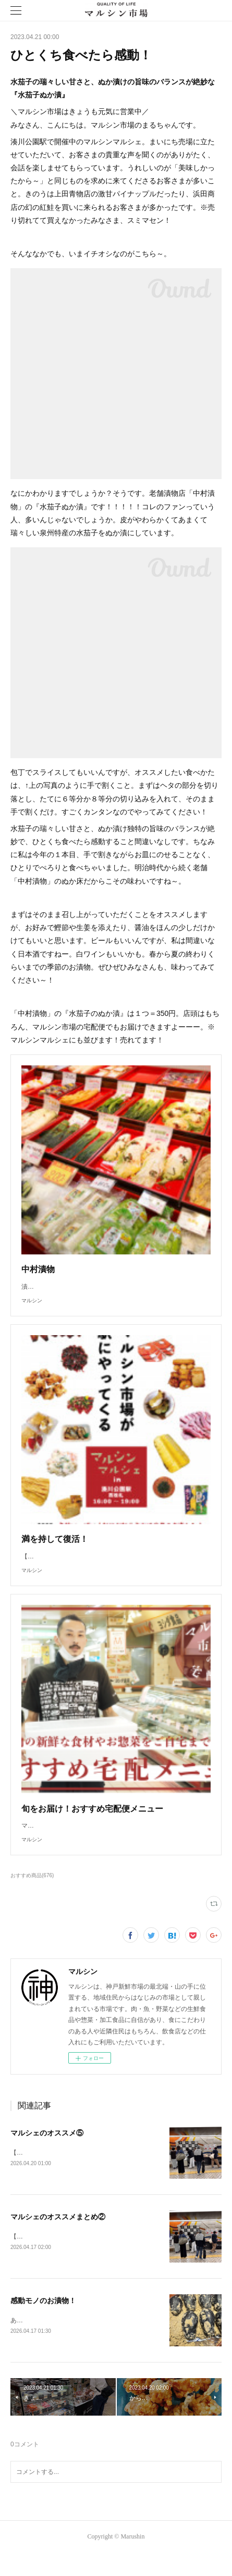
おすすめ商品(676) (32, 1896)
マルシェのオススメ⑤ (46, 2154)
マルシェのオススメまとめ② (57, 2238)
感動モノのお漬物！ (43, 2323)
